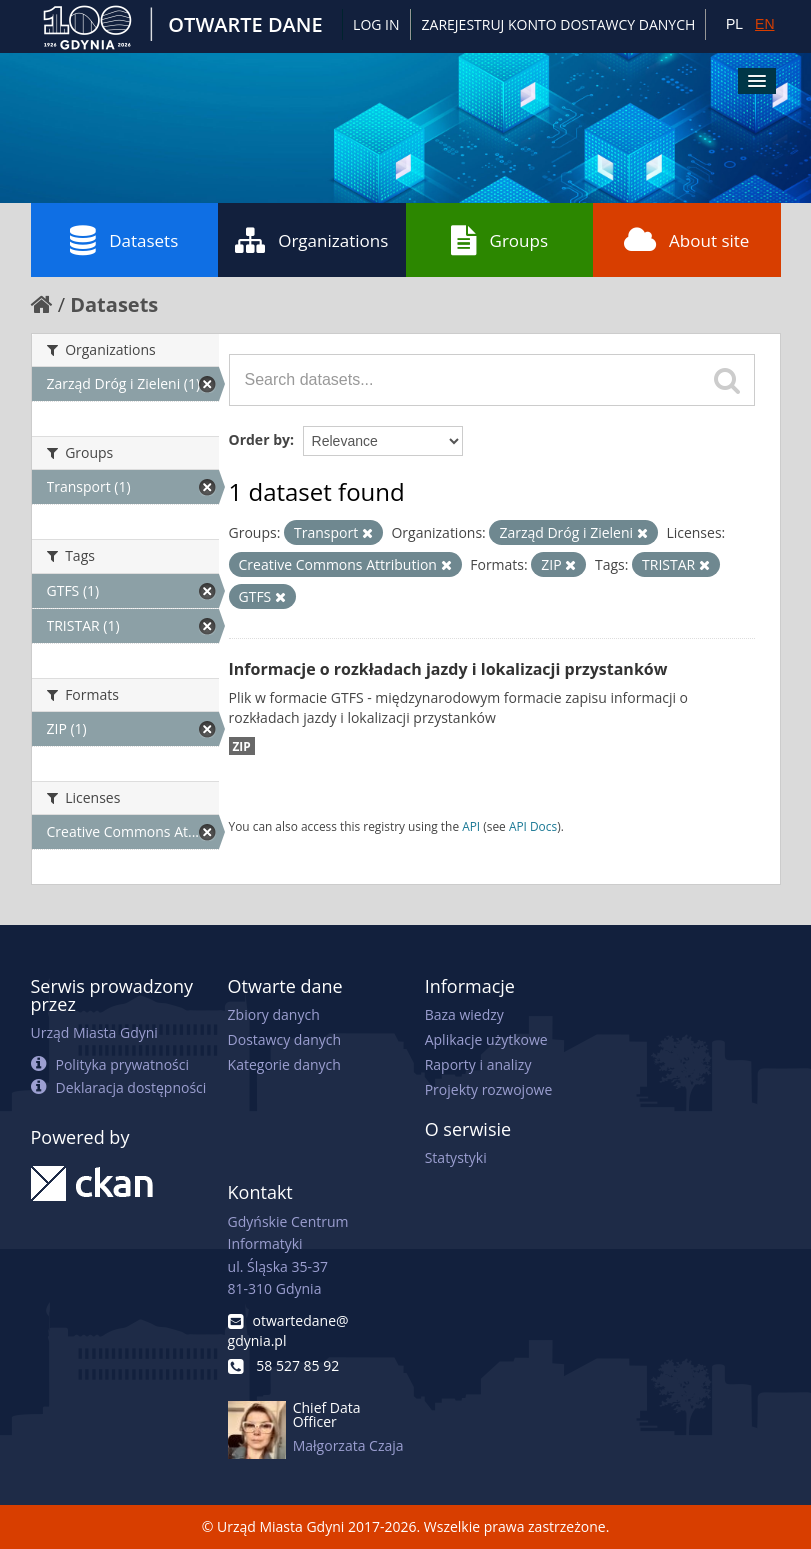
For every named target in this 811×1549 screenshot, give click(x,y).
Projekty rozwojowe (489, 1089)
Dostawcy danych (284, 1039)
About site (686, 240)
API (471, 826)
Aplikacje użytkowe (486, 1039)
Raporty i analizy (478, 1064)
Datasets (124, 240)
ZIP (242, 746)
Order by (259, 439)
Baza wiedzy (464, 1014)
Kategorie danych (284, 1064)
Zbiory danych (274, 1014)
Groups (499, 240)
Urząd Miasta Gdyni (94, 1032)
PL (734, 24)
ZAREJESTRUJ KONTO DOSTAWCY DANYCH (559, 24)
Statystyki (456, 1157)
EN (764, 24)
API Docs (533, 826)
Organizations (311, 240)
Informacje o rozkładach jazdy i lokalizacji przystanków (448, 669)
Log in (376, 24)
